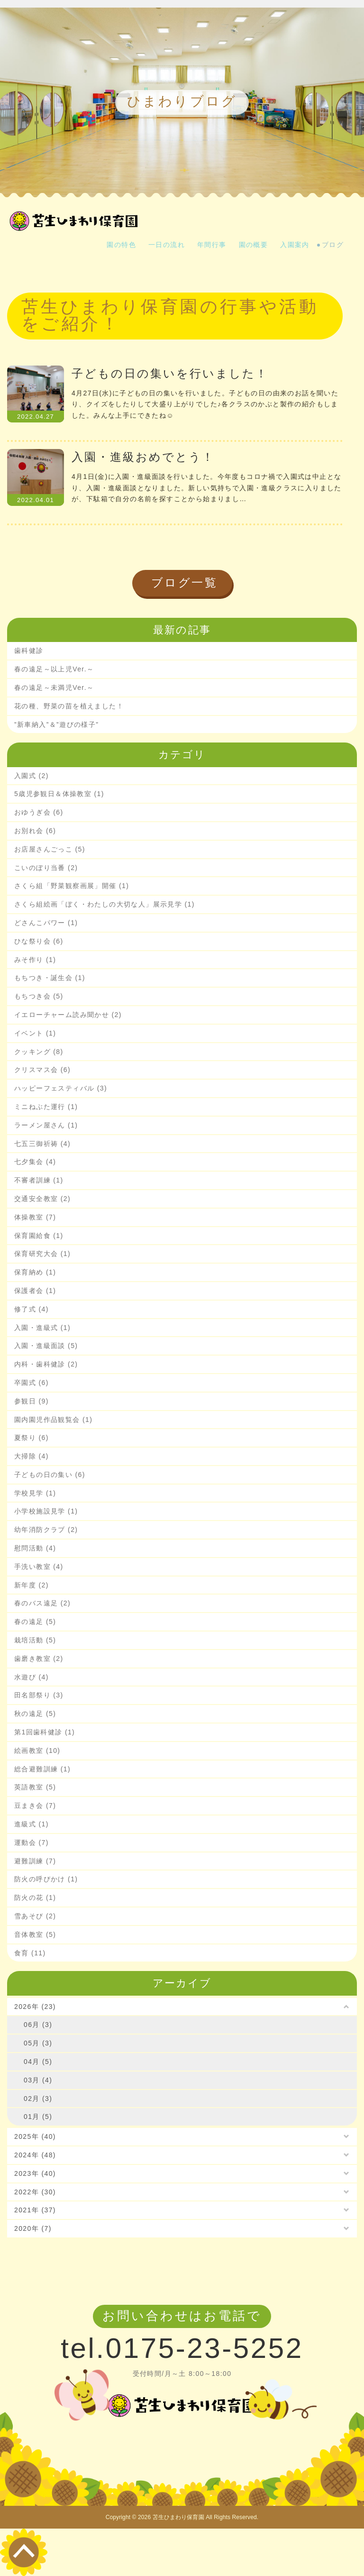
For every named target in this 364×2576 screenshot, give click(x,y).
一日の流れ (166, 244)
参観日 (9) (31, 1401)
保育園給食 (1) (39, 1235)
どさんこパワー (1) (46, 922)
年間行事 (212, 244)
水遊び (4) (31, 1677)
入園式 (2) (31, 775)
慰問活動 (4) (35, 1548)
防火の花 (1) (35, 1897)
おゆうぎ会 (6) (39, 812)
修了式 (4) (31, 1309)
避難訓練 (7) (35, 1861)
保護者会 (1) (35, 1290)
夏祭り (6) (31, 1437)
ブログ (333, 244)
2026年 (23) (35, 2006)
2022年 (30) (35, 2192)
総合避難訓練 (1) (42, 1769)
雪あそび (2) (35, 1916)
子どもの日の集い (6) (49, 1474)
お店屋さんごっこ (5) (49, 849)
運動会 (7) (31, 1842)
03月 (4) (38, 2080)
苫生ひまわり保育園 (178, 2517)
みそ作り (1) (35, 959)
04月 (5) (38, 2061)
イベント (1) (35, 1033)
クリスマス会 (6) (42, 1069)
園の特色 (121, 244)
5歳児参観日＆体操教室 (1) (59, 794)
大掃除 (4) (31, 1456)
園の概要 (253, 244)
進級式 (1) (31, 1824)
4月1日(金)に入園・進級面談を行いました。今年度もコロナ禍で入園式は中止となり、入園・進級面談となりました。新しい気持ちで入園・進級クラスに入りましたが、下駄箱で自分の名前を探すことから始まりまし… (207, 488)
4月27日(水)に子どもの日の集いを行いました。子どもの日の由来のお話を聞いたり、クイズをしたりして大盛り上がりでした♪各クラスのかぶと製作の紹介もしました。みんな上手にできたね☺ (205, 404)
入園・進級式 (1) (42, 1327)
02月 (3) (38, 2098)
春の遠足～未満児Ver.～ (54, 687)
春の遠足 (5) (35, 1621)
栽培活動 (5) (35, 1640)
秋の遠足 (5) (35, 1713)
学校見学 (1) (35, 1493)
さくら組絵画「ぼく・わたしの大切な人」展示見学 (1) (104, 904)
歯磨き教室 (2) (39, 1658)
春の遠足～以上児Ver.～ (54, 669)
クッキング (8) (39, 1051)
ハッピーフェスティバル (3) (60, 1088)
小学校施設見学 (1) (46, 1511)
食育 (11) (30, 1953)
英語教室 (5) (35, 1787)
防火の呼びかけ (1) (46, 1879)
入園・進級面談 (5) (46, 1345)
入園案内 (294, 244)
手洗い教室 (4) (39, 1566)
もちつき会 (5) (39, 996)
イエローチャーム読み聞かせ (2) (68, 1014)
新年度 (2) (31, 1585)
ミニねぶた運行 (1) (46, 1106)
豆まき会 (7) (35, 1805)
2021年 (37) (35, 2210)
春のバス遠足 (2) (42, 1603)
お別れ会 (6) (35, 830)
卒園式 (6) (31, 1382)
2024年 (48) (35, 2155)
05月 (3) (38, 2043)
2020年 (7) (33, 2228)
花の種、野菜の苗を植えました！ (69, 706)
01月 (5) (38, 2116)
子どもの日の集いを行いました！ (170, 373)
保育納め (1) (35, 1272)
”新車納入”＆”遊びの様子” (56, 724)
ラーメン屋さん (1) (46, 1125)
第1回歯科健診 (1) (44, 1732)
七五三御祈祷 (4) (42, 1143)
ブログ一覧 (184, 582)
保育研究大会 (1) (42, 1253)
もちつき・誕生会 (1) (49, 977)
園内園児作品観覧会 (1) (53, 1419)
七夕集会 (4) (35, 1161)
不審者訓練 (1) (39, 1180)
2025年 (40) (35, 2136)
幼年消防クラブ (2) (46, 1529)
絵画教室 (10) (37, 1750)
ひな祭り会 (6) (39, 941)
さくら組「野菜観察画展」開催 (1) (71, 885)
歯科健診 (29, 650)
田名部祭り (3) (39, 1695)
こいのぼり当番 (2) (46, 867)
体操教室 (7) (35, 1217)
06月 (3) (38, 2024)
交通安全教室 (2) (42, 1198)
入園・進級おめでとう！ (143, 456)
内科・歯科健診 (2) (46, 1364)
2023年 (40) (35, 2173)
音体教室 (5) (35, 1934)
